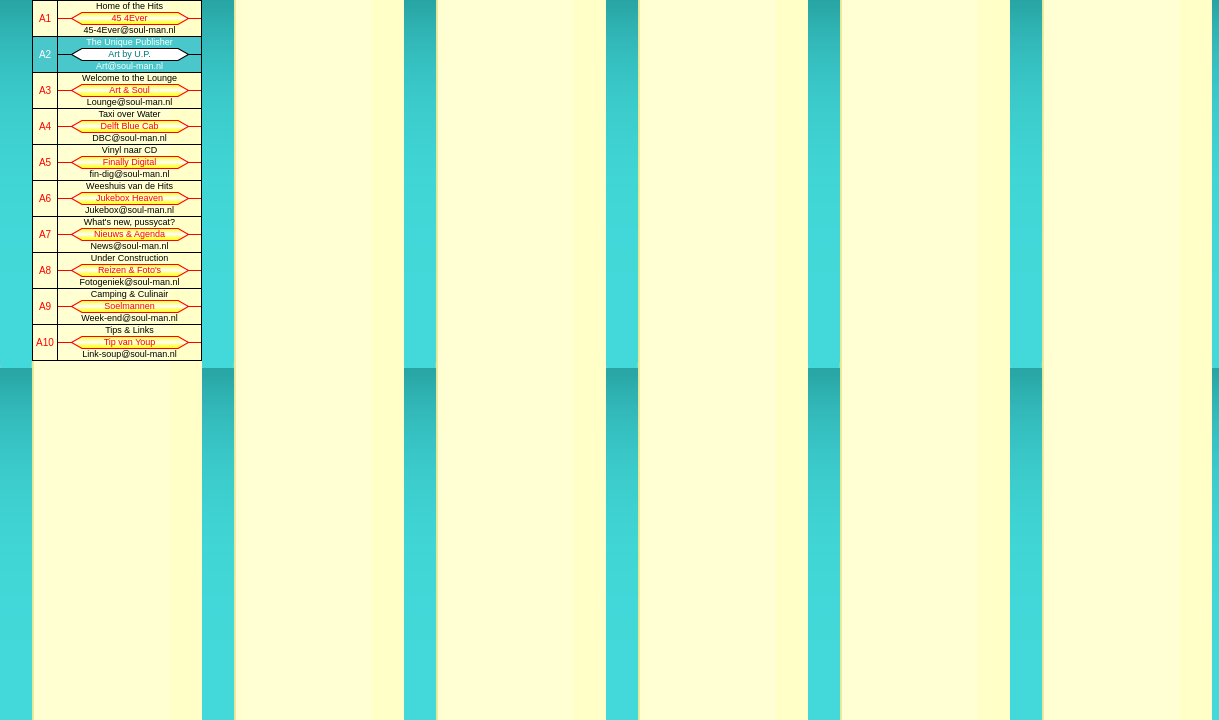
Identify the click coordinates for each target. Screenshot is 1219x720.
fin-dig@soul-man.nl (129, 174)
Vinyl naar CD (129, 150)
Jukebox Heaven (129, 198)
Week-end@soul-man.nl (129, 318)
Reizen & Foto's (129, 270)
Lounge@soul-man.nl (130, 102)
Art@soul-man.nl (129, 66)
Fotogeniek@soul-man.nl (129, 282)
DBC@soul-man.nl (129, 138)
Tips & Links (129, 330)
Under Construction (130, 258)
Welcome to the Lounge (129, 78)
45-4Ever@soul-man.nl (129, 30)
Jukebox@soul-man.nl (129, 210)
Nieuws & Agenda (129, 234)
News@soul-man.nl (129, 246)
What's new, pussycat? (129, 222)
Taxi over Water (129, 114)
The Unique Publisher (129, 42)
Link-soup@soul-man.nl (129, 354)
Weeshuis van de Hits (129, 186)
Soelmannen (129, 306)
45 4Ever (129, 18)
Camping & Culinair (130, 294)
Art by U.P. (129, 54)
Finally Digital (130, 162)
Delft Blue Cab (129, 126)
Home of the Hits (129, 6)
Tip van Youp (130, 342)
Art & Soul (129, 90)
